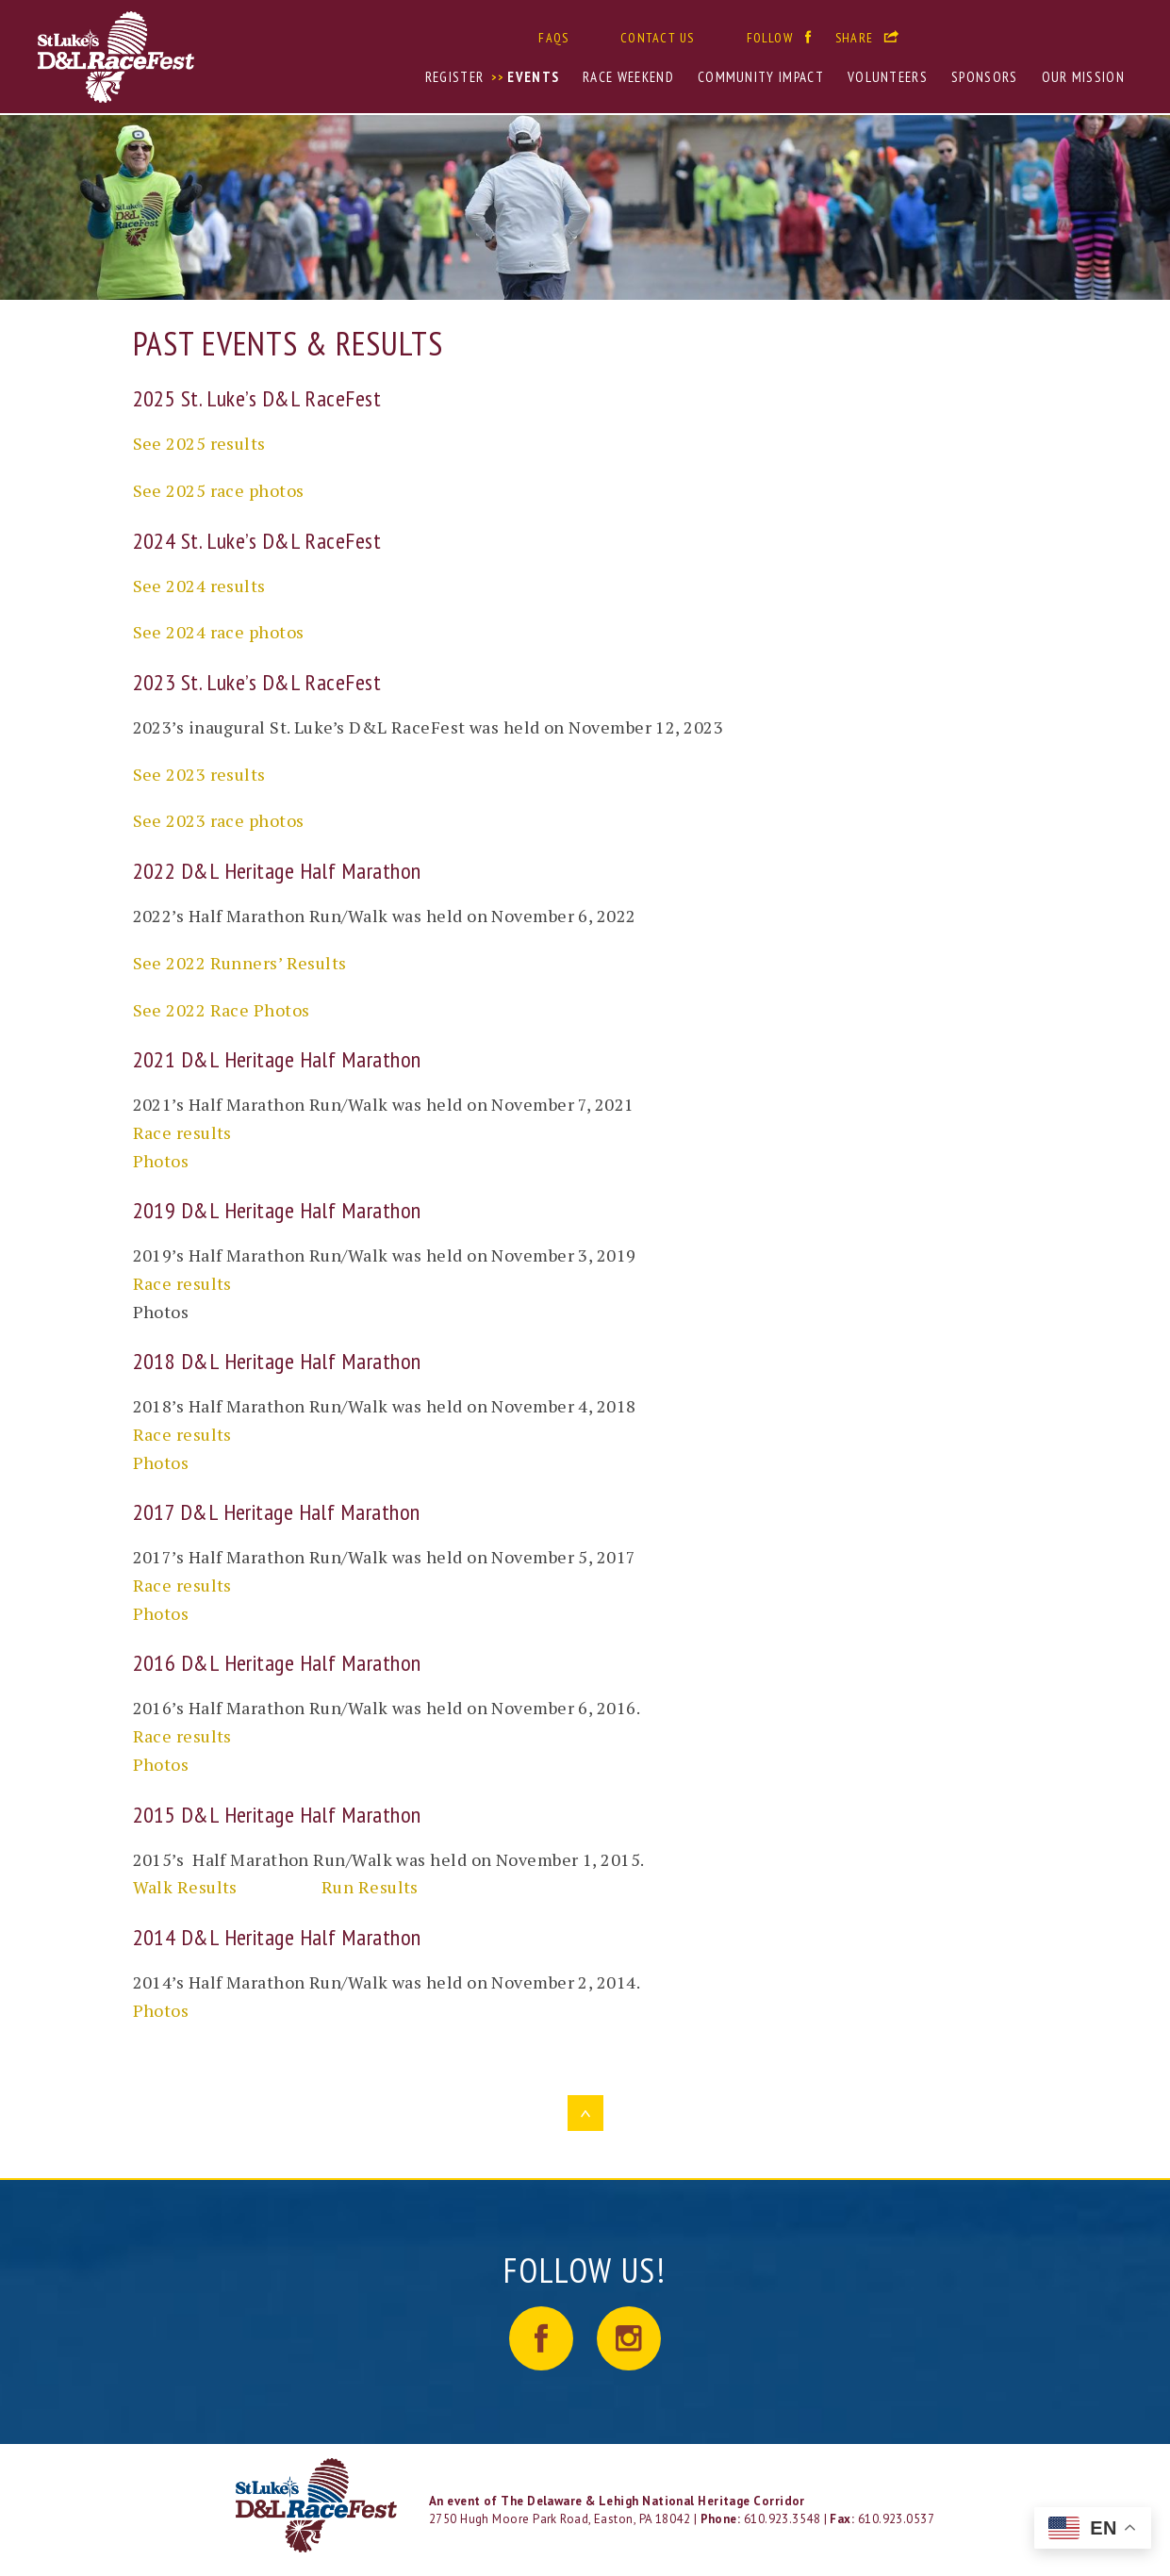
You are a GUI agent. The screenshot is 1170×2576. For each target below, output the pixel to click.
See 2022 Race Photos (221, 1010)
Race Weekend (628, 77)
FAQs (553, 37)
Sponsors (984, 77)
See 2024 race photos (219, 631)
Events (533, 77)
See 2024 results (199, 585)
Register (455, 77)
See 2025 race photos (219, 490)
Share (854, 37)
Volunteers (888, 77)
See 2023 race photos (219, 820)
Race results (182, 1132)
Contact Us (657, 37)
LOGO (318, 2505)
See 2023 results (199, 774)
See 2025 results (199, 443)
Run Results (370, 1886)
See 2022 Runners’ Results (240, 962)
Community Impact (761, 77)
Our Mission (1083, 77)
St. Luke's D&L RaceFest (179, 57)
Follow (770, 37)
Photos (161, 1160)
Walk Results (185, 1886)
